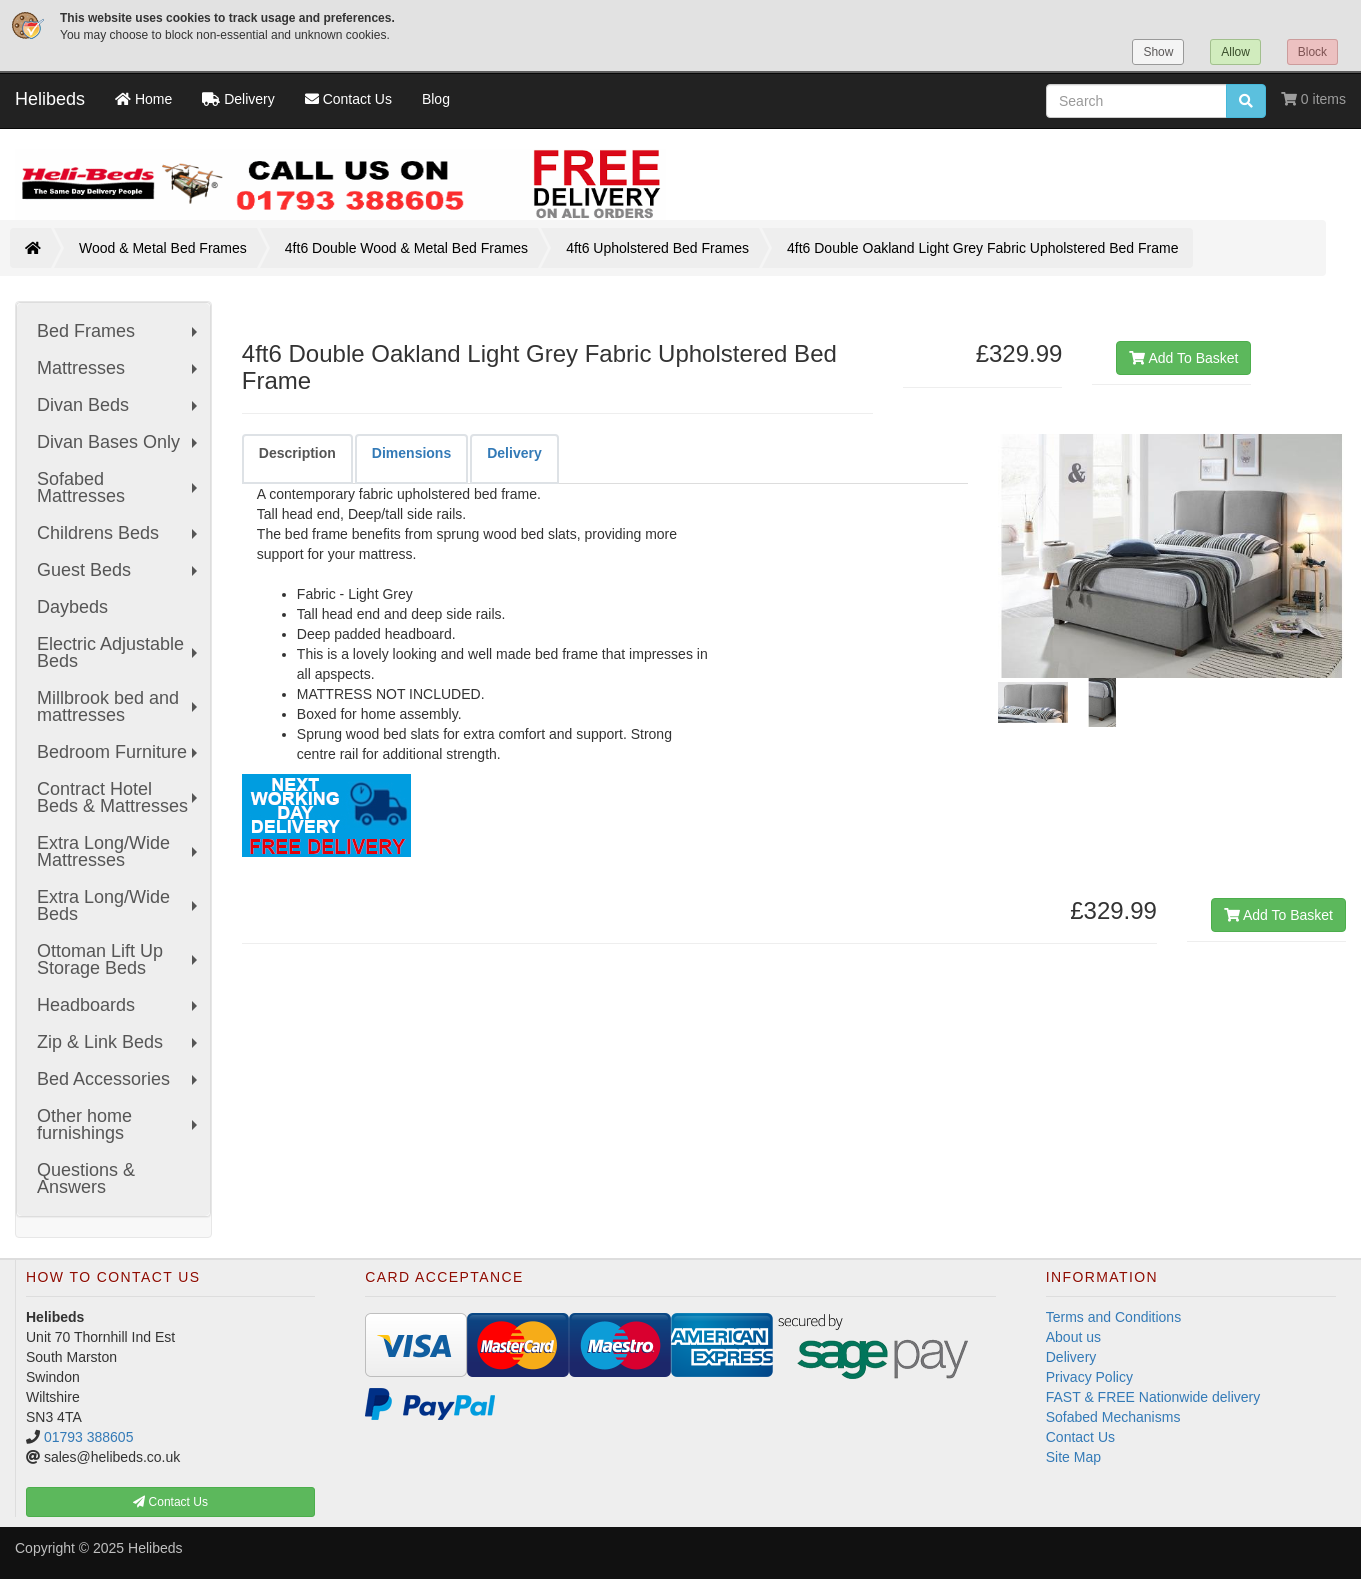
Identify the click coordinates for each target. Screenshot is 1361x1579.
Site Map (1073, 1457)
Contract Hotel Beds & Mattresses (119, 797)
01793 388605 (89, 1437)
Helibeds (50, 99)
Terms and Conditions (1113, 1317)
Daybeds (72, 607)
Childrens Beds (119, 533)
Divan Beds (119, 405)
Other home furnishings (119, 1124)
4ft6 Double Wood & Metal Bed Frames (406, 248)
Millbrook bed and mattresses (119, 706)
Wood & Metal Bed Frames (163, 248)
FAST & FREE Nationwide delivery (1153, 1397)
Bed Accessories (119, 1079)
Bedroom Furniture (119, 752)
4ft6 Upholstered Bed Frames (657, 248)
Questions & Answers (86, 1178)
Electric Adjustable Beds (119, 652)
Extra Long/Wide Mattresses (119, 851)
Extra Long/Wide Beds (119, 905)
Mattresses (119, 368)
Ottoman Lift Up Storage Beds (119, 959)
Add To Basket (1183, 358)
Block (1312, 52)
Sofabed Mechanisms (1113, 1417)
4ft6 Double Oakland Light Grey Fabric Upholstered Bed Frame (982, 248)
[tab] (297, 458)
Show (1158, 52)
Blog (436, 99)
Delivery (1071, 1357)
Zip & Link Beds (119, 1042)
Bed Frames (119, 331)
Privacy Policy (1089, 1377)
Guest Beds (119, 570)
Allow (1235, 52)
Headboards (119, 1005)
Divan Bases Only (119, 442)
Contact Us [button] (170, 1502)
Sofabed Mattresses (119, 487)
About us (1073, 1337)
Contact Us (1080, 1437)
